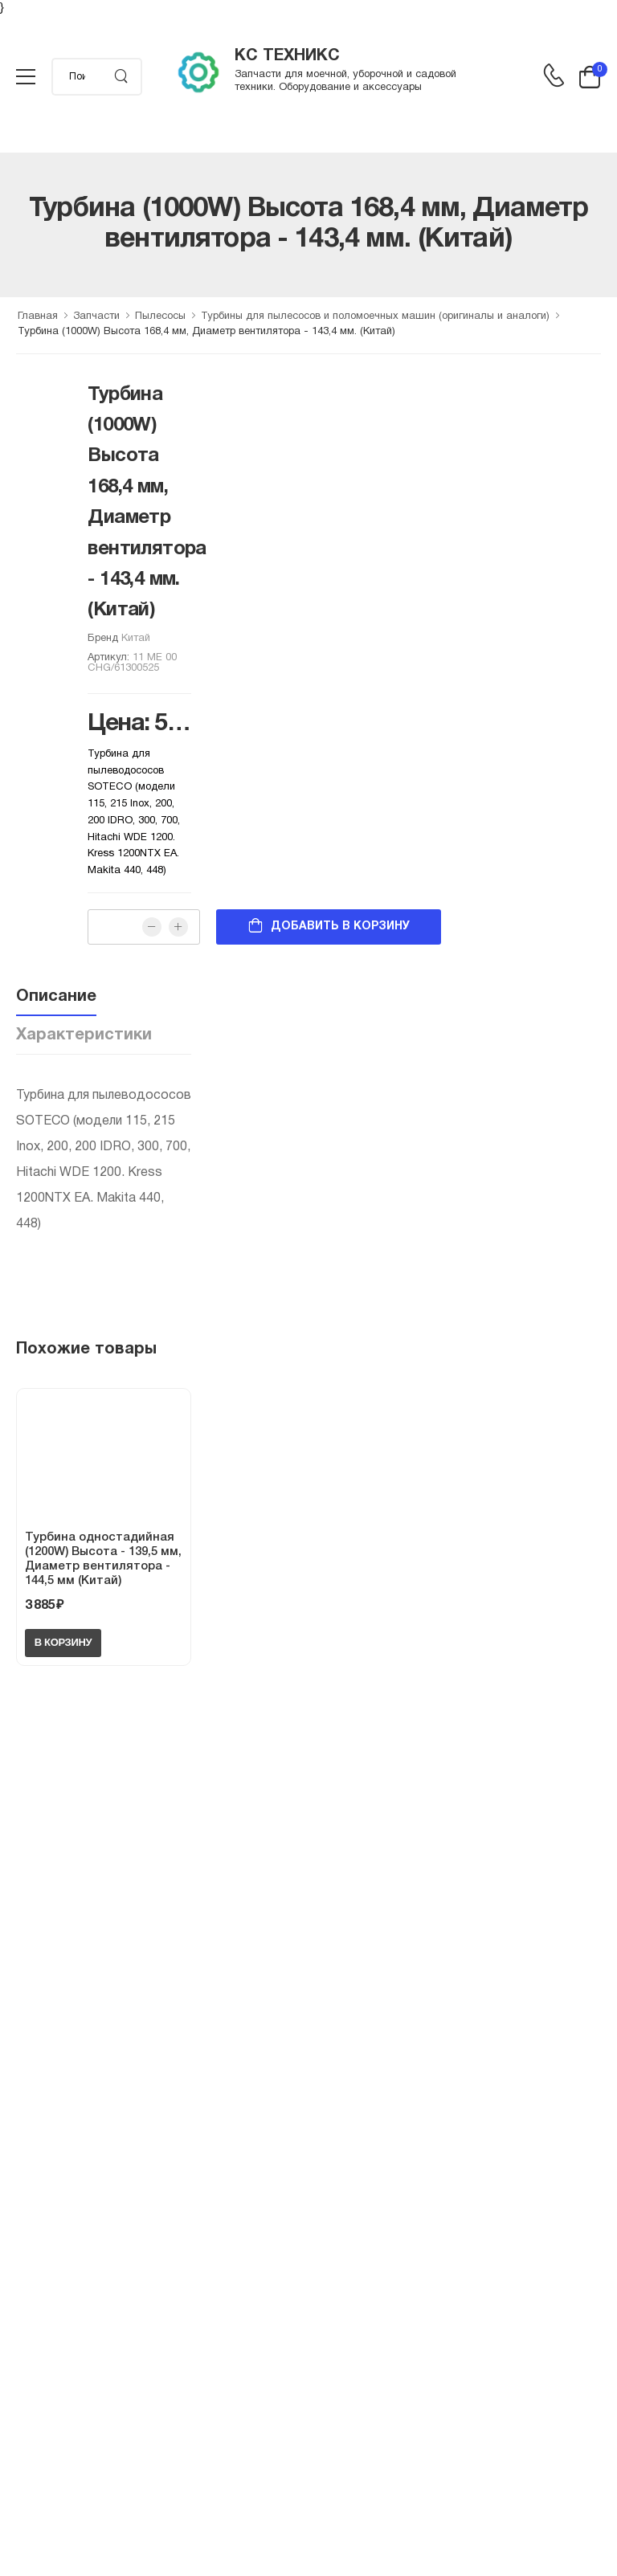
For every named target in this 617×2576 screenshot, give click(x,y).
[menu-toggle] (25, 77)
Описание (56, 997)
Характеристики (84, 1035)
